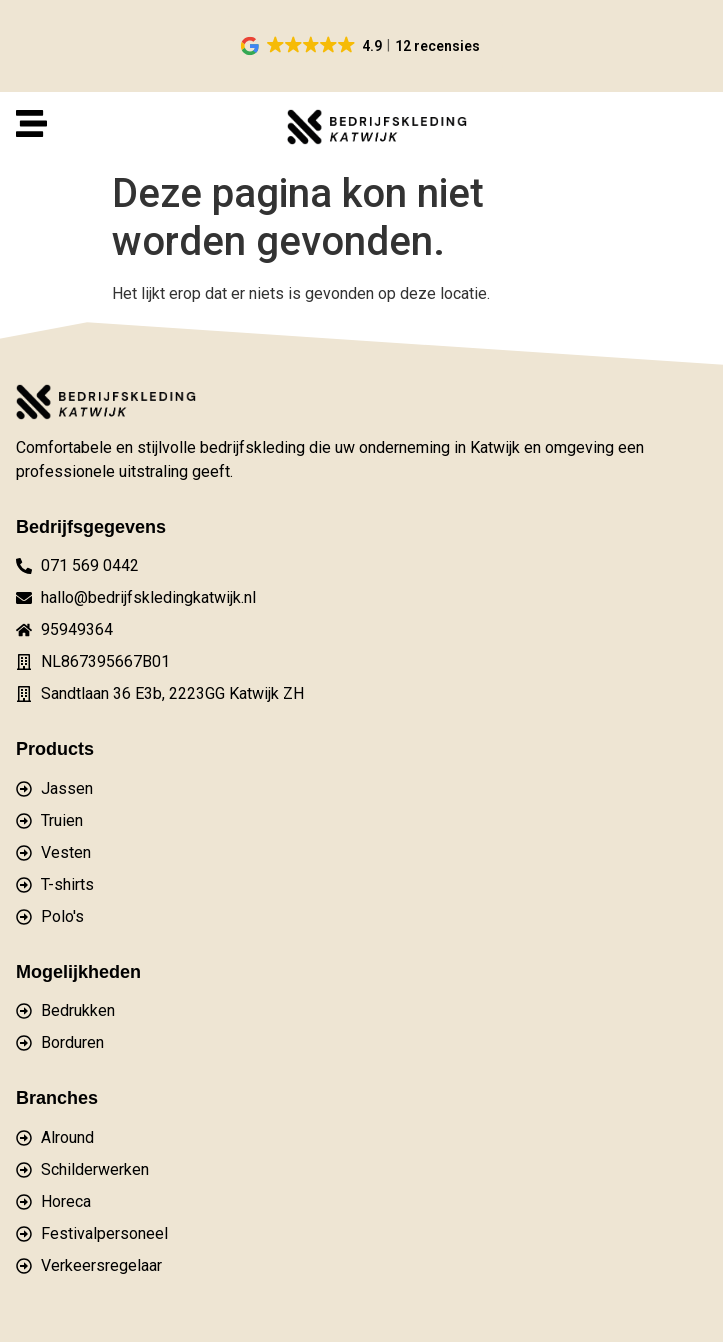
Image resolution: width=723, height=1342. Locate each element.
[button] (361, 46)
